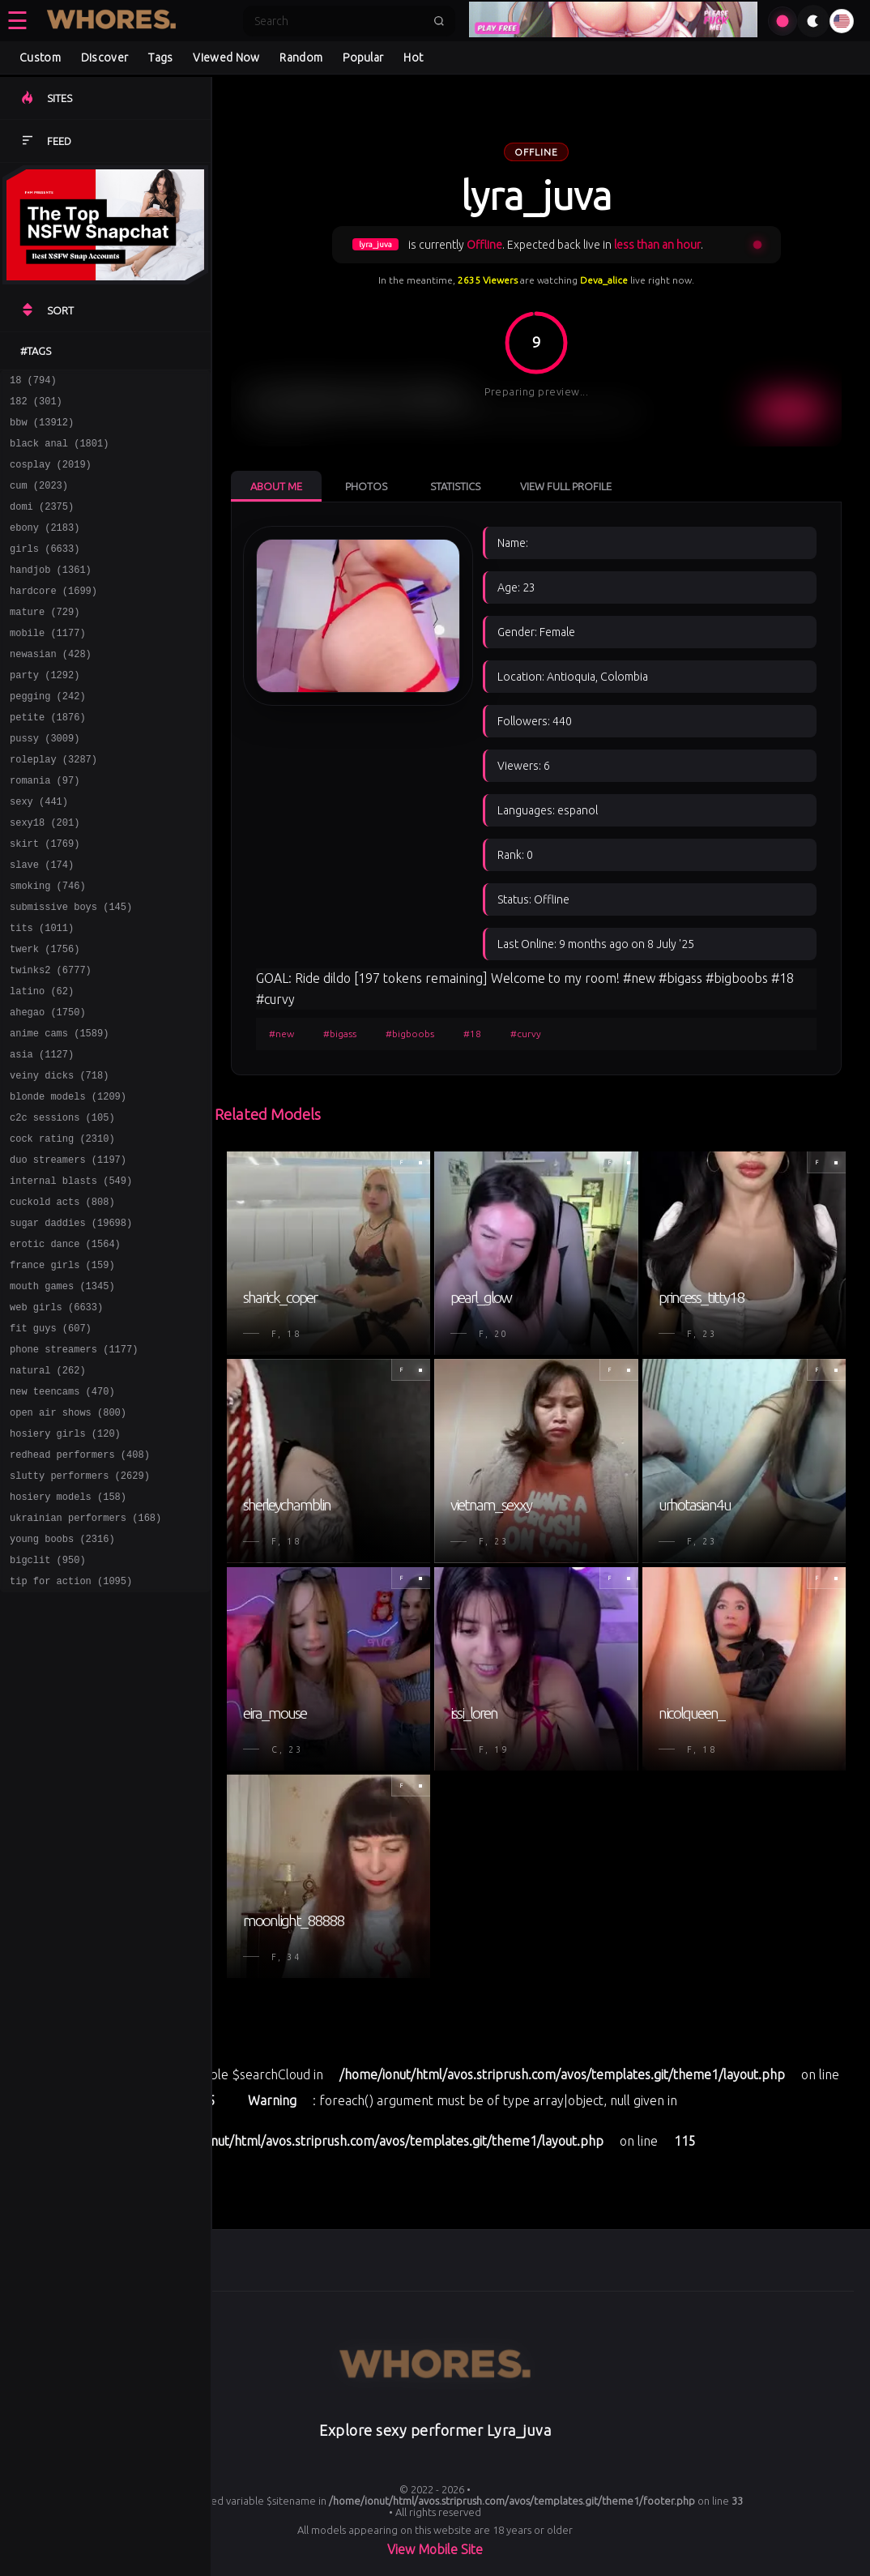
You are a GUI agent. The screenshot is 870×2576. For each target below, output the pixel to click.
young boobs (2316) (62, 1674)
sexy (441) (39, 852)
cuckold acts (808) (62, 1298)
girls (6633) (44, 570)
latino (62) (42, 1063)
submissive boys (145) (71, 969)
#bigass (339, 1033)
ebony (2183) (44, 546)
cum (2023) (39, 499)
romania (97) (44, 828)
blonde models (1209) (68, 1181)
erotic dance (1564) (65, 1345)
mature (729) (44, 640)
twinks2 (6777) (51, 1040)
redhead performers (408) (80, 1580)
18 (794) (33, 382)
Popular (363, 57)
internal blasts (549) (71, 1275)
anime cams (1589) (59, 1110)
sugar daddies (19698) (71, 1322)
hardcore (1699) (53, 617)
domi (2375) (42, 523)
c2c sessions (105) (62, 1204)
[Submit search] (439, 21)
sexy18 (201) (44, 875)
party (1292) (44, 711)
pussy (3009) (44, 781)
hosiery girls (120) (65, 1557)
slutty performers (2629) (80, 1604)
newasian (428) (51, 687)
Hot (413, 57)
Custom (40, 57)
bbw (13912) (42, 429)
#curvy (525, 1033)
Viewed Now (226, 57)
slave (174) (42, 922)
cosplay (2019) (51, 476)
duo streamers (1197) (68, 1251)
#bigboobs (410, 1033)
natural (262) (48, 1486)
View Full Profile (566, 486)
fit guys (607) (51, 1439)
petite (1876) (48, 758)
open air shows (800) (68, 1533)
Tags (160, 57)
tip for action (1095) (71, 1721)
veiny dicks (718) (59, 1157)
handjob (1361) (51, 593)
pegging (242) (48, 734)
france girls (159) (62, 1369)
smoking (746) (48, 946)
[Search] (338, 21)
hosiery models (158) (68, 1627)
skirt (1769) (44, 899)
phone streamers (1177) (74, 1463)
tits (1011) (42, 993)
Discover (104, 57)
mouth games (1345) (62, 1392)
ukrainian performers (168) (85, 1651)
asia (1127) (42, 1134)
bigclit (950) (48, 1698)
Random (300, 57)
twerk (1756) (44, 1016)
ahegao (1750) (48, 1087)
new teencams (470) (62, 1510)
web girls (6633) (56, 1416)
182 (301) (36, 405)
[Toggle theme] (813, 21)
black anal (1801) (59, 452)
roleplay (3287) (53, 805)
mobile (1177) (48, 664)
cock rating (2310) (62, 1228)
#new (281, 1033)
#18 (472, 1033)
